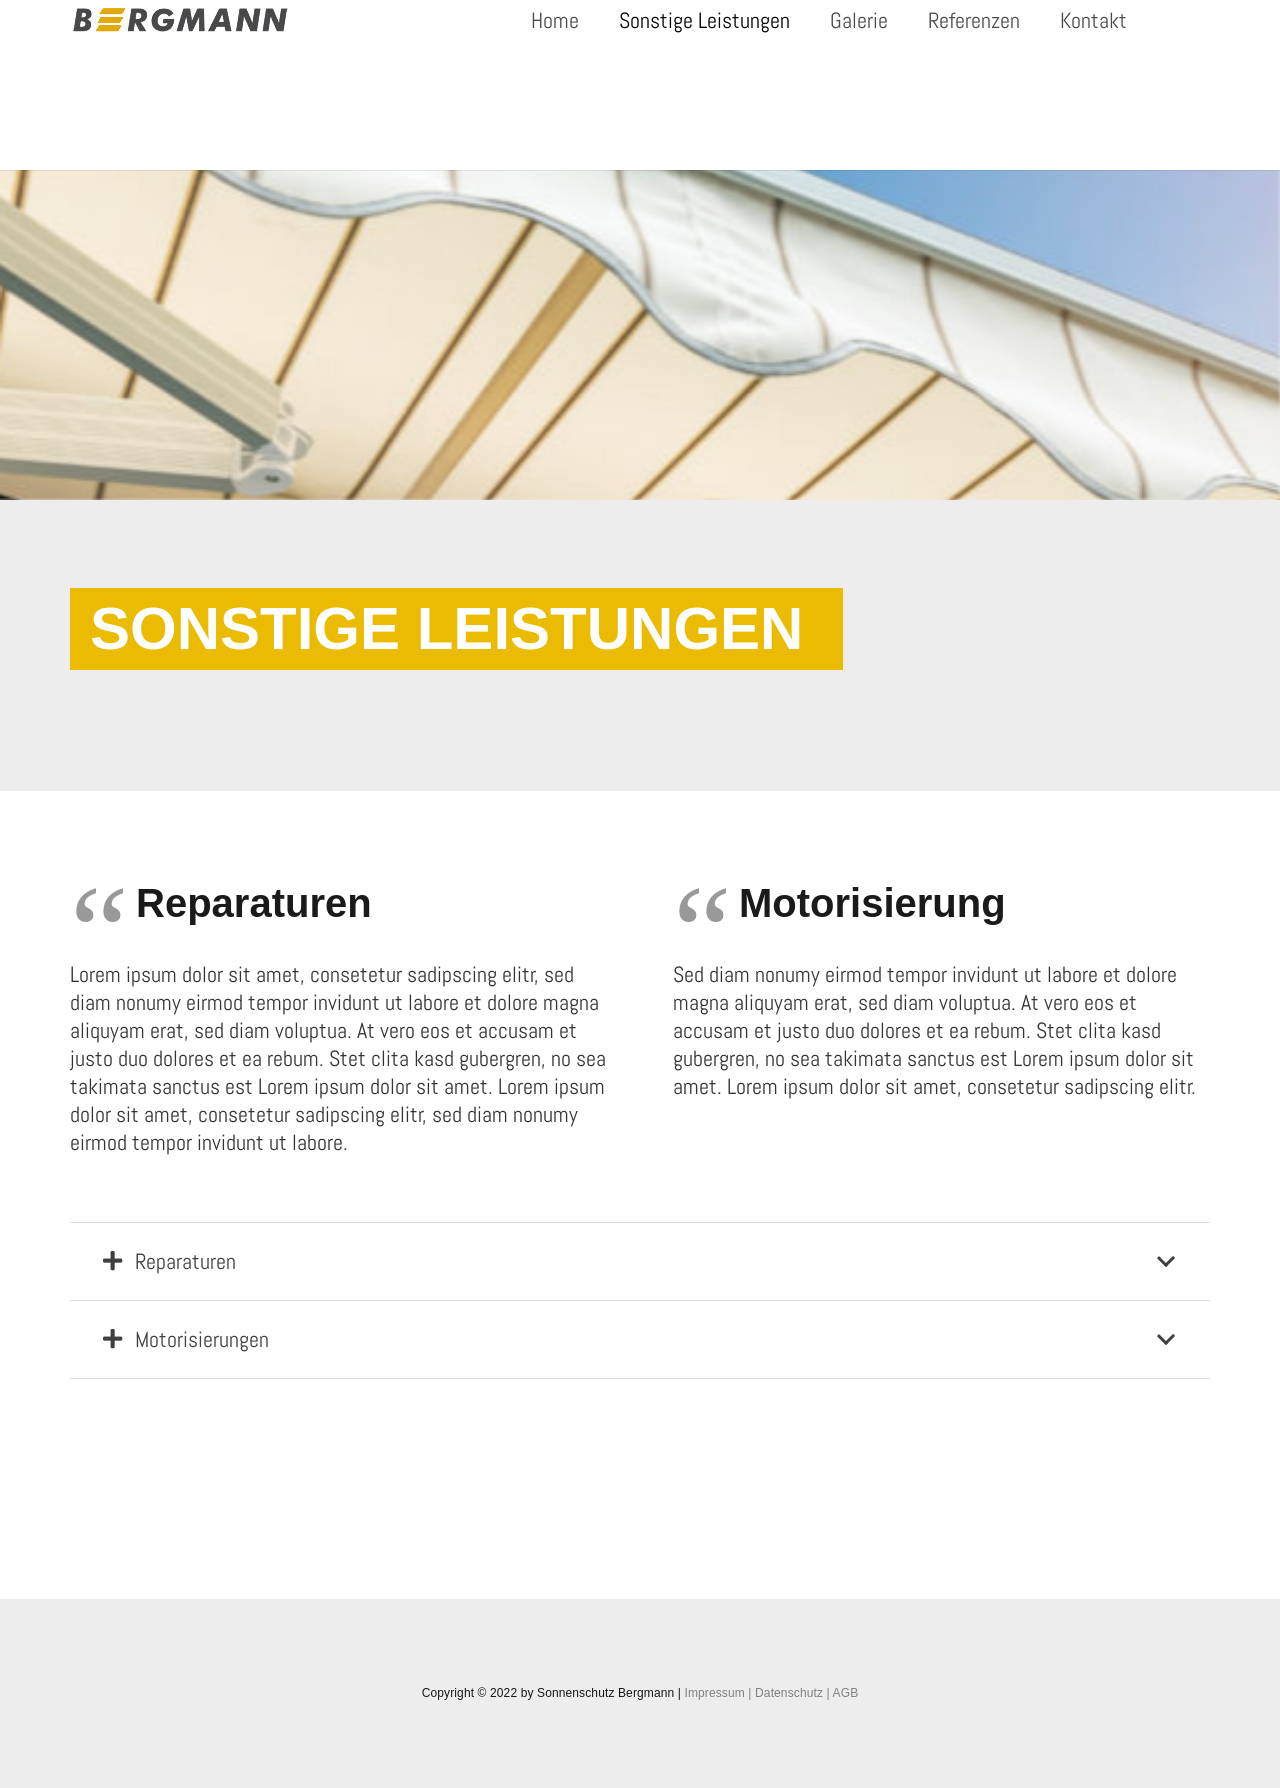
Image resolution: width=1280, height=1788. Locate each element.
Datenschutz (789, 1693)
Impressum (714, 1693)
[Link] (180, 20)
